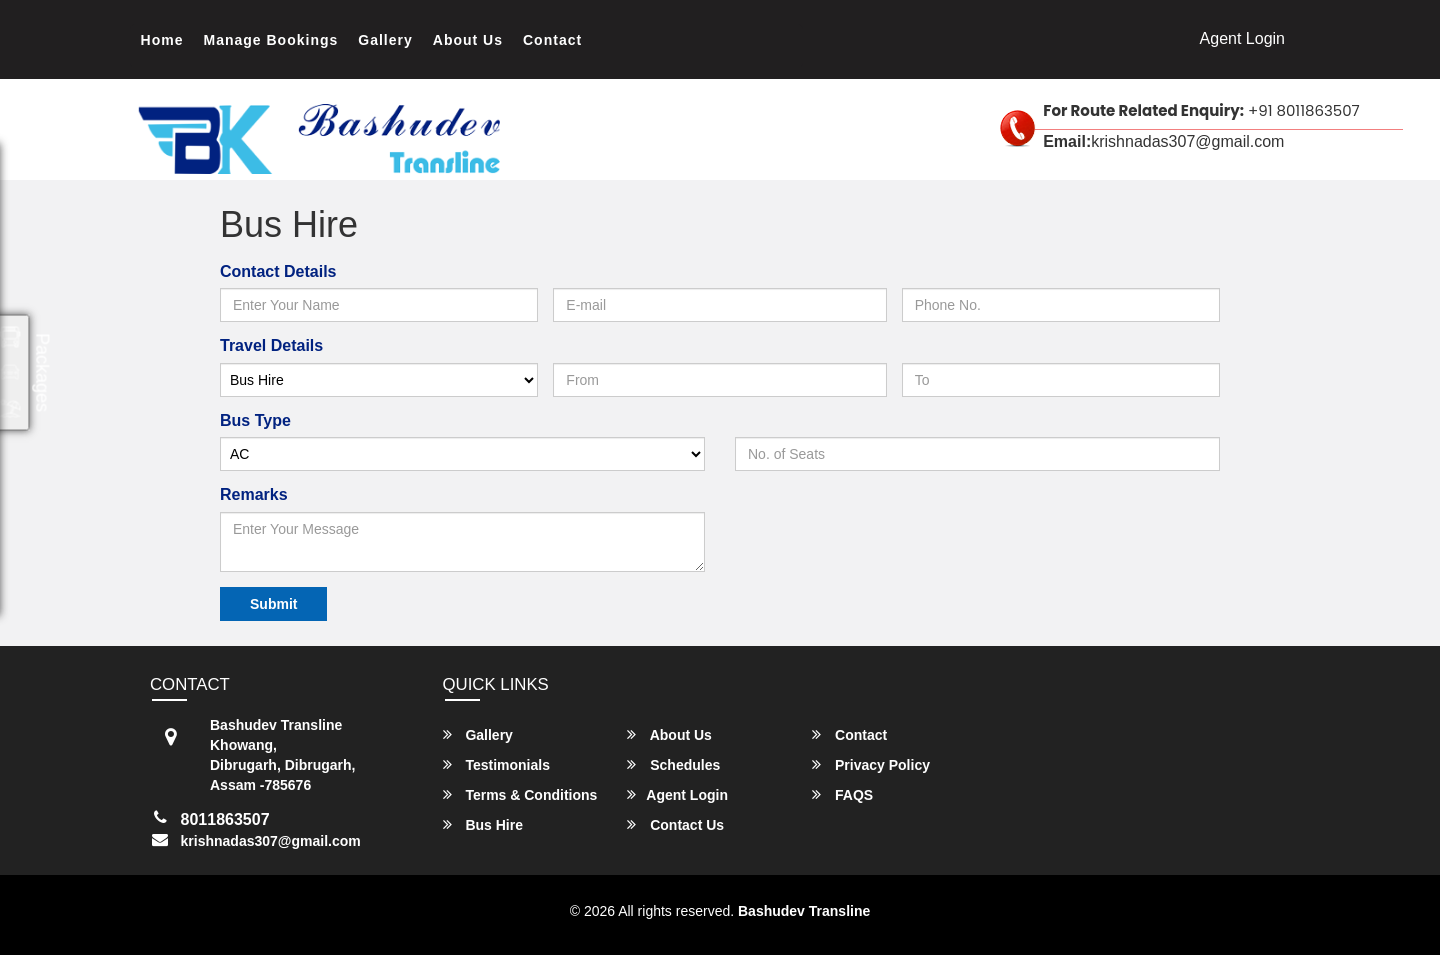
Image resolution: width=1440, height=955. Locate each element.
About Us (468, 40)
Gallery (385, 40)
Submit (273, 604)
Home (162, 40)
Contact (552, 40)
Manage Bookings (271, 40)
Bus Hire (483, 824)
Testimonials (496, 764)
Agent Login (1242, 38)
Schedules (673, 764)
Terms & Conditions (520, 794)
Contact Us (675, 824)
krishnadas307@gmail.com (271, 841)
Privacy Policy (871, 764)
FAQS (842, 794)
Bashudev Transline (804, 911)
